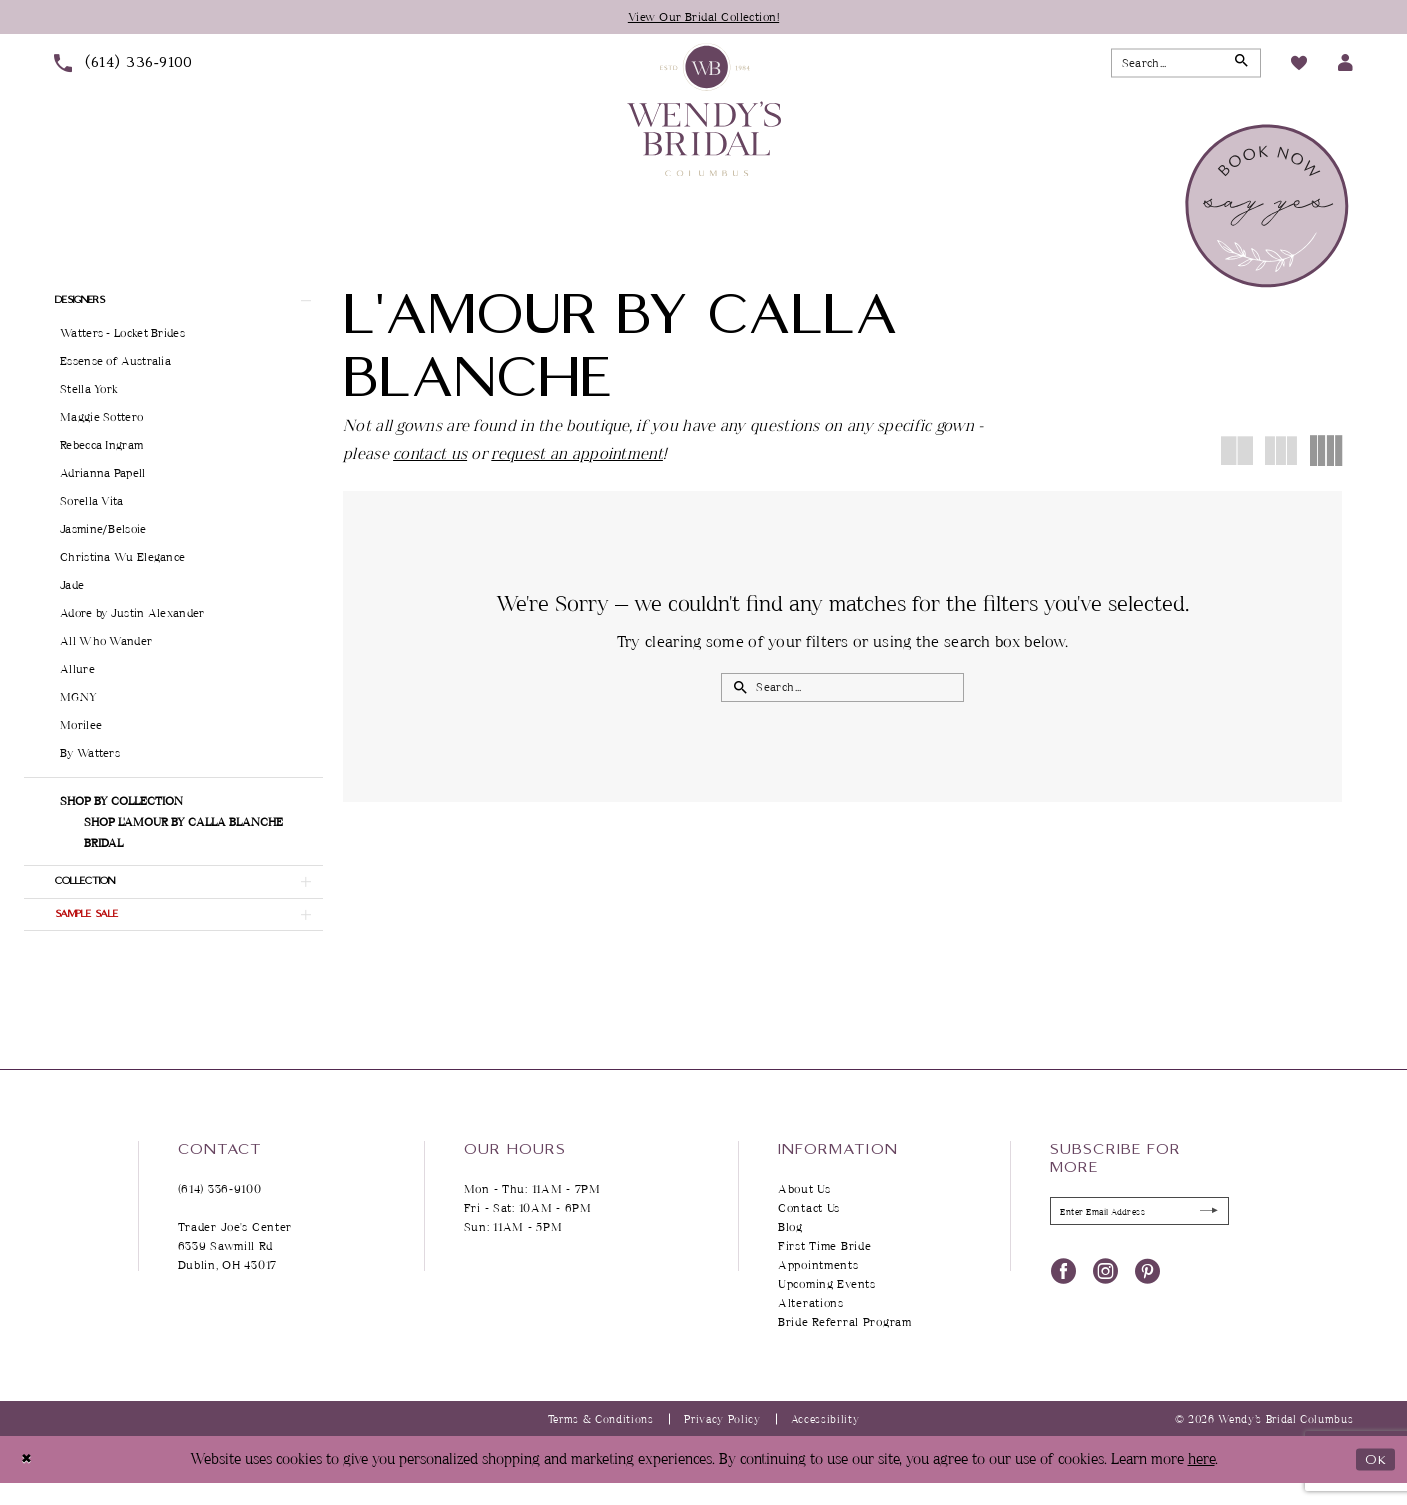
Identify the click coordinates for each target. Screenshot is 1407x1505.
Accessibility (825, 1441)
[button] (1345, 65)
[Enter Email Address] (1139, 1236)
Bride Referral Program (845, 1344)
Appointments (818, 1287)
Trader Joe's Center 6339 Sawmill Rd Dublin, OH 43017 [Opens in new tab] (235, 1268)
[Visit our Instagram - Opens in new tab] (1105, 1297)
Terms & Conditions (601, 1441)
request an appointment (577, 455)
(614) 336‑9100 (220, 1211)
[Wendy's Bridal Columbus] (704, 112)
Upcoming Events (827, 1306)
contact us (430, 455)
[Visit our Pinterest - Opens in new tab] (1147, 1297)
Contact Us (809, 1230)
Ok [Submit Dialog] (1373, 1481)
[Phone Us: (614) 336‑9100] (123, 65)
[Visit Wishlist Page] (1299, 65)
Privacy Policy (722, 1441)
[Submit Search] (1238, 65)
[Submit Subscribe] (1205, 1236)
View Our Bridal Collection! (703, 17)
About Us (804, 1211)
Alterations (811, 1325)
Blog (790, 1249)
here (1201, 1481)
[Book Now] (1269, 208)
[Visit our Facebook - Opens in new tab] (1063, 1297)
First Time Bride (825, 1268)
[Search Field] (1186, 65)
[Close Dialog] (29, 1481)
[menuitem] (123, 65)
